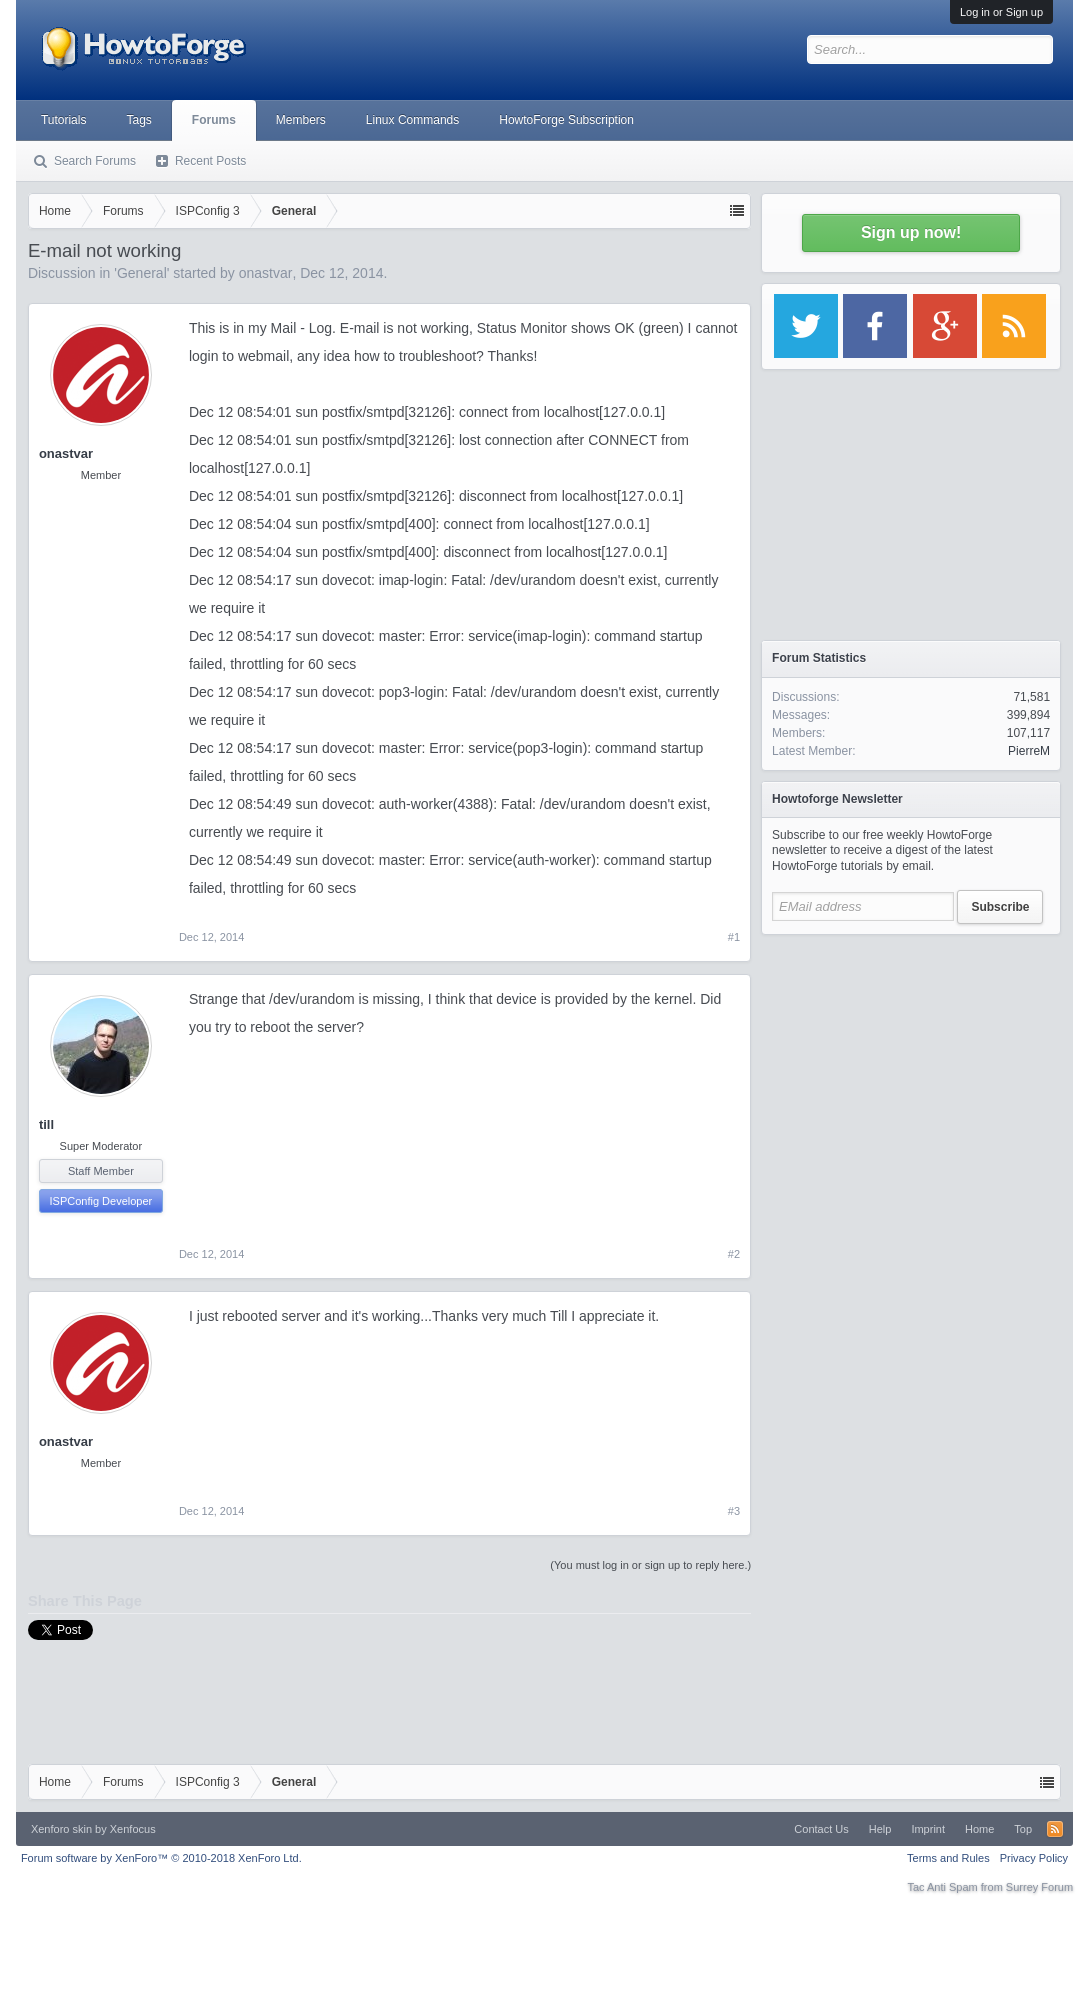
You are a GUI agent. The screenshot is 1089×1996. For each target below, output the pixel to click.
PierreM (1029, 751)
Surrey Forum (1039, 1887)
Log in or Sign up (1001, 12)
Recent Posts (210, 161)
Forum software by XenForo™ (161, 1858)
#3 (734, 1511)
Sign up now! (911, 232)
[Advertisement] (911, 1070)
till (46, 1124)
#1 (734, 937)
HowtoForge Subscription (566, 120)
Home (979, 1829)
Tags (138, 120)
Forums (214, 120)
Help (880, 1829)
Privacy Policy (1034, 1858)
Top (1023, 1829)
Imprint (928, 1829)
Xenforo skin (61, 1829)
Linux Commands (412, 120)
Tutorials (64, 120)
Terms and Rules (948, 1858)
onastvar (266, 273)
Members (301, 120)
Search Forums (95, 161)
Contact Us (821, 1829)
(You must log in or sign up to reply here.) (650, 1565)
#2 (734, 1254)
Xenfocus (133, 1829)
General (142, 273)
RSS (1055, 1829)
